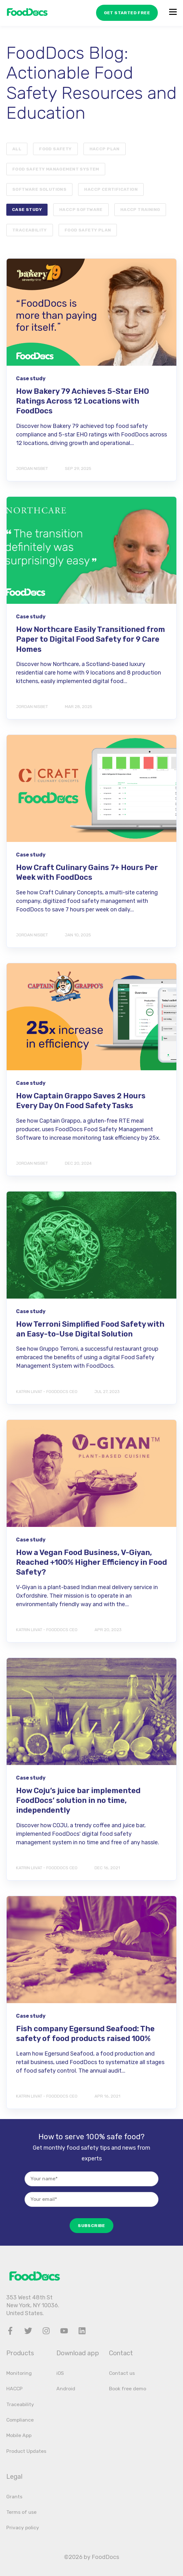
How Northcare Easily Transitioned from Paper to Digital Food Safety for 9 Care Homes (90, 639)
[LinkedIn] (82, 2331)
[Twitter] (28, 2331)
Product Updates (26, 2451)
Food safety (55, 148)
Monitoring (19, 2373)
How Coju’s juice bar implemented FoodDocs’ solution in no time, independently (78, 1800)
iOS (60, 2373)
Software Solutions (39, 189)
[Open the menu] (173, 13)
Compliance (20, 2420)
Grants (14, 2496)
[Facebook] (10, 2331)
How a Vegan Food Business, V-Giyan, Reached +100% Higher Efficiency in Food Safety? (91, 1562)
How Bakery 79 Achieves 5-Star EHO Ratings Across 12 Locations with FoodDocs (82, 401)
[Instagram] (46, 2331)
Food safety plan (88, 229)
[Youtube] (64, 2331)
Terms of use (21, 2512)
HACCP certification (111, 189)
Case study (27, 209)
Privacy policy (22, 2527)
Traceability (29, 229)
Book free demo (127, 2388)
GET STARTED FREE (123, 11)
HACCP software (81, 209)
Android (65, 2388)
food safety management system (55, 168)
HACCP (14, 2388)
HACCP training (140, 209)
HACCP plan (104, 148)
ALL (16, 148)
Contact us (122, 2373)
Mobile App (18, 2435)
